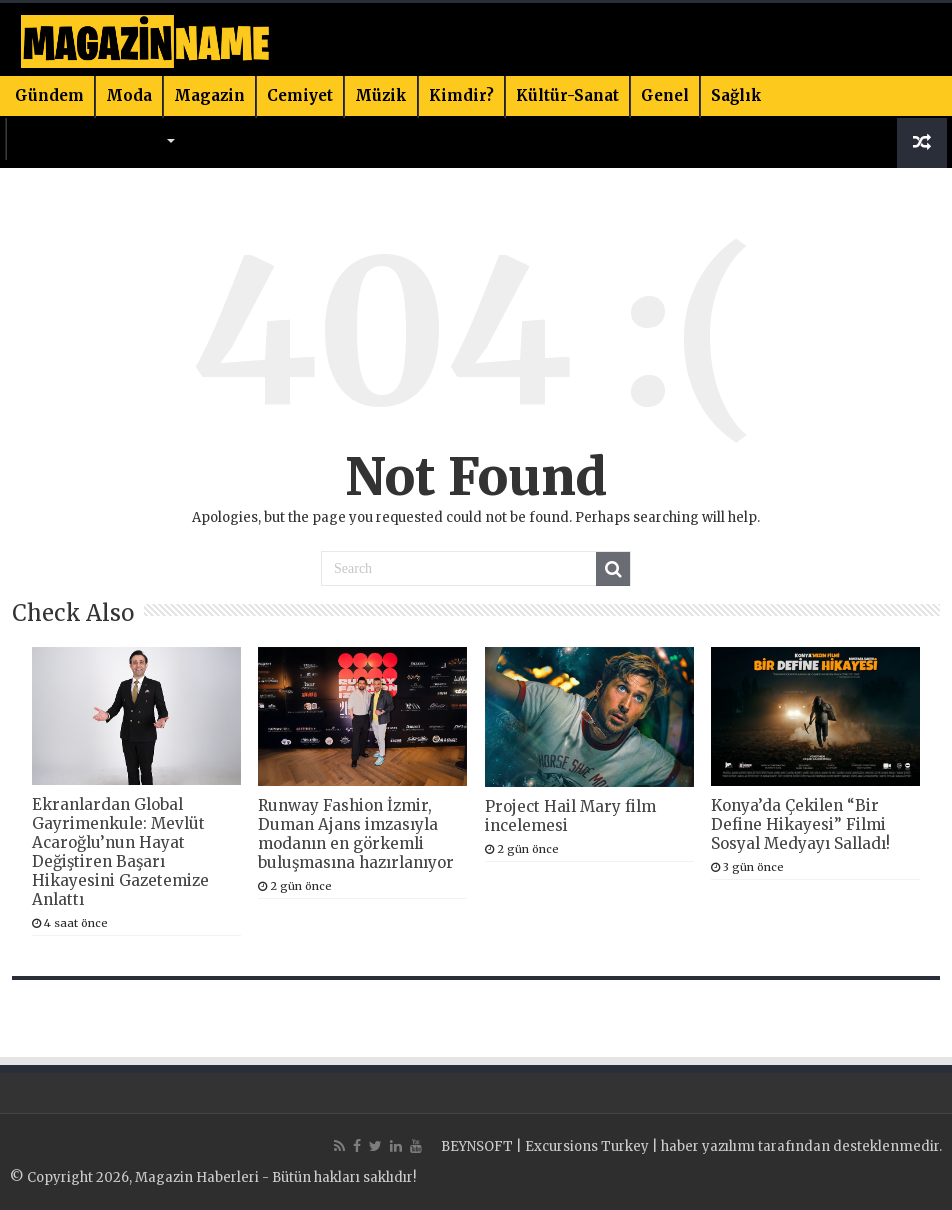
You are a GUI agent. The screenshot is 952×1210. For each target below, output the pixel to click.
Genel (665, 95)
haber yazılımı (708, 1146)
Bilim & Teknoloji (89, 137)
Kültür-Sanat (567, 95)
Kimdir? (461, 95)
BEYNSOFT (477, 1146)
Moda (129, 95)
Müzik (381, 95)
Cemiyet (300, 95)
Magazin (209, 95)
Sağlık (736, 95)
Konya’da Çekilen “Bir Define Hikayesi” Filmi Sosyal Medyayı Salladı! (800, 824)
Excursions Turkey (587, 1146)
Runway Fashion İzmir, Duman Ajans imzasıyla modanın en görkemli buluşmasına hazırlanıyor (356, 834)
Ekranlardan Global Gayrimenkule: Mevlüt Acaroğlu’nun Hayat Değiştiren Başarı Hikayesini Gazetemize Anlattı (120, 852)
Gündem (49, 95)
